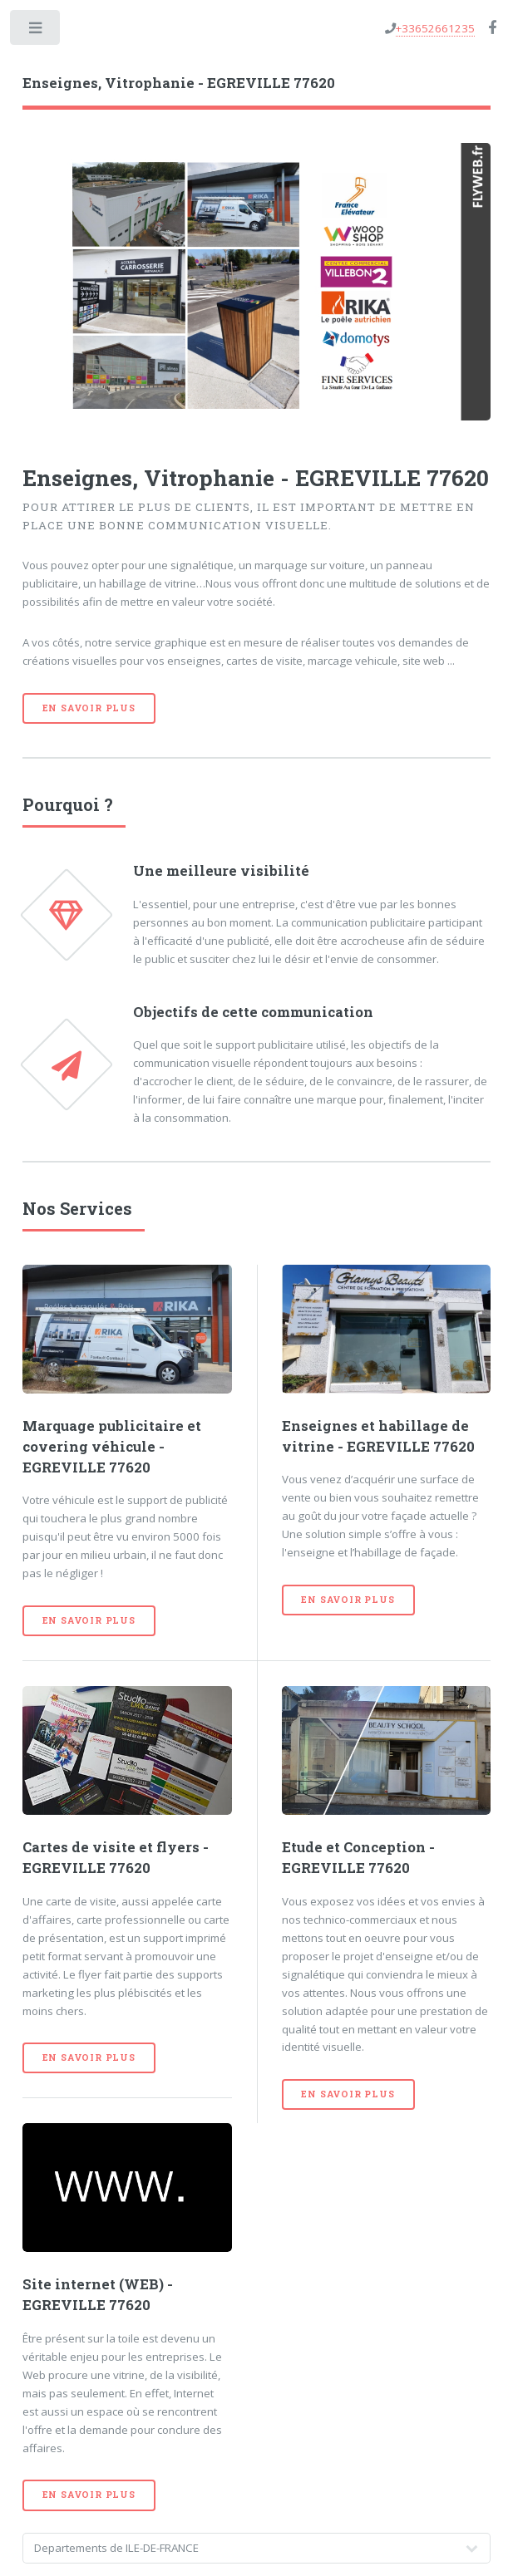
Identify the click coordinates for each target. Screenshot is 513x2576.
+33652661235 (435, 28)
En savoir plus (89, 708)
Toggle (36, 31)
